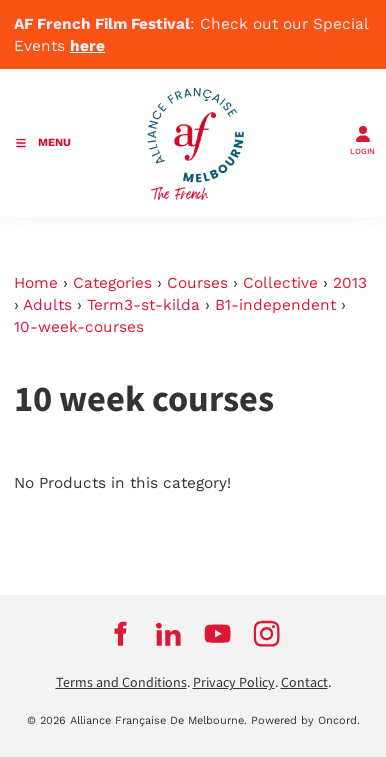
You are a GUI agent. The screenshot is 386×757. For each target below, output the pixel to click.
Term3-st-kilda (143, 305)
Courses (197, 283)
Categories (112, 283)
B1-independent (275, 305)
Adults (47, 305)
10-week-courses (79, 327)
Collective (280, 283)
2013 (350, 283)
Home (36, 283)
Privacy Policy (234, 683)
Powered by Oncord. (305, 720)
